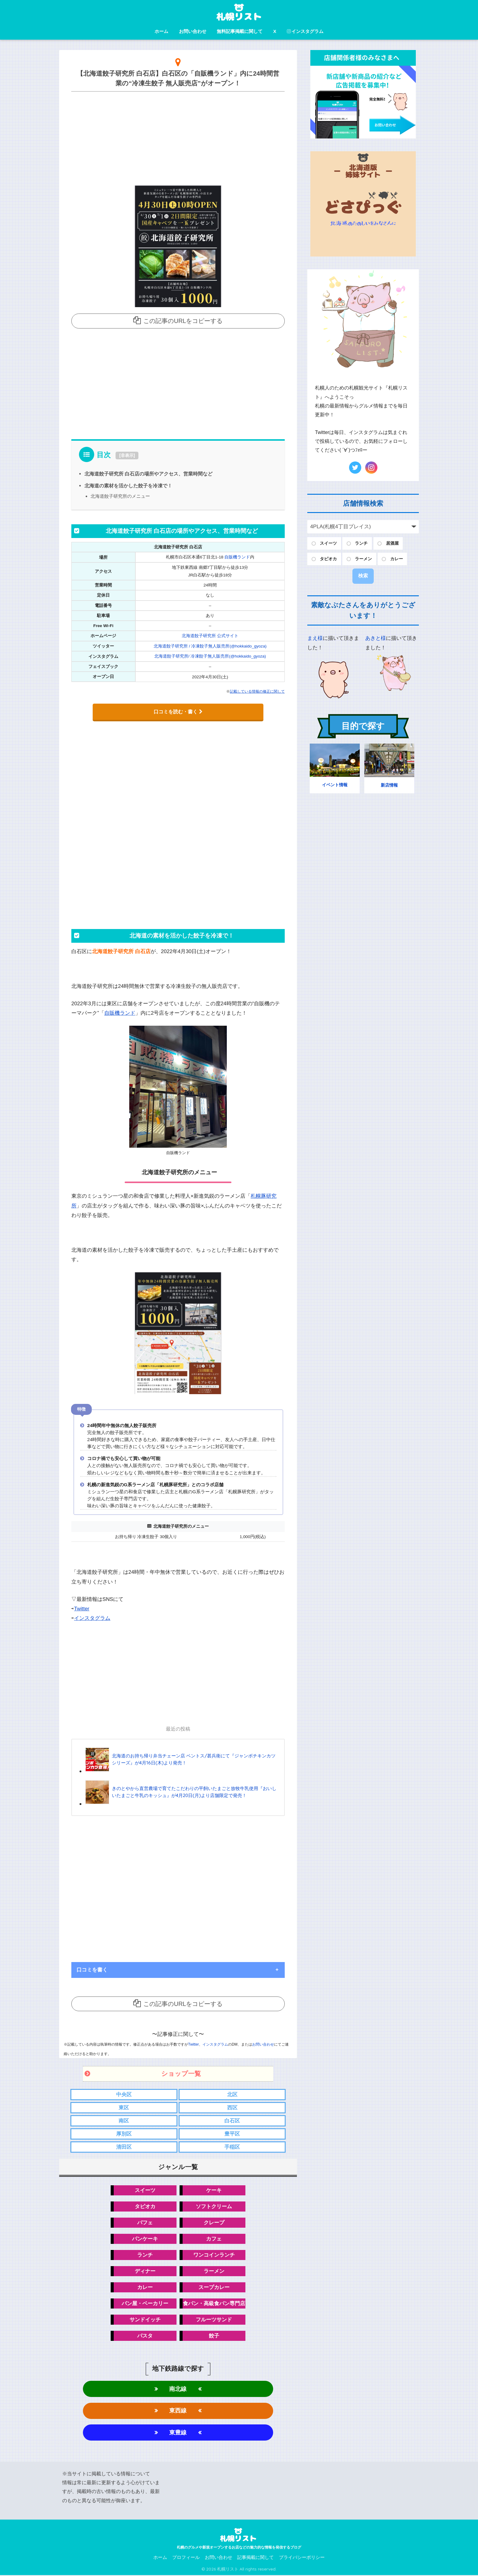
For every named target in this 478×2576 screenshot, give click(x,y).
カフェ (214, 2238)
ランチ (145, 2255)
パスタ (145, 2336)
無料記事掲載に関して (239, 31)
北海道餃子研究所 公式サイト (210, 635)
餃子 (214, 2336)
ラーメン (214, 2271)
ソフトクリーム (214, 2206)
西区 (232, 2107)
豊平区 (232, 2133)
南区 (124, 2120)
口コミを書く (92, 1969)
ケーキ (214, 2190)
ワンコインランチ (214, 2255)
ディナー (145, 2271)
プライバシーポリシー (302, 2558)
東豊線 (178, 2433)
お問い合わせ (192, 31)
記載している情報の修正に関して (257, 690)
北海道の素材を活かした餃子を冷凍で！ (128, 485)
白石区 (232, 2120)
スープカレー (214, 2287)
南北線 (178, 2389)
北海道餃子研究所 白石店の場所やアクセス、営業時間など (148, 473)
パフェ (145, 2222)
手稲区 (232, 2146)
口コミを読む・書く (178, 710)
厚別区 (124, 2133)
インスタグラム (305, 31)
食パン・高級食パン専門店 (214, 2303)
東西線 (178, 2411)
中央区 (124, 2094)
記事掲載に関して (255, 2558)
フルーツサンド (214, 2320)
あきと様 (375, 638)
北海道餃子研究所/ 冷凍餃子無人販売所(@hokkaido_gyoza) (210, 655)
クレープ (214, 2222)
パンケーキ (145, 2238)
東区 (124, 2107)
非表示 (127, 455)
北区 (232, 2094)
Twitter (81, 1608)
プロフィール (186, 2558)
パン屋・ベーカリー (145, 2303)
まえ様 (315, 638)
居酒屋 (392, 543)
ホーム (161, 31)
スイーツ (145, 2190)
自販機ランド (237, 557)
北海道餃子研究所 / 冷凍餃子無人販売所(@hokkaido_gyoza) (209, 645)
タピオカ (145, 2206)
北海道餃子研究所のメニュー (120, 496)
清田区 (124, 2146)
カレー (145, 2287)
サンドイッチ (145, 2320)
